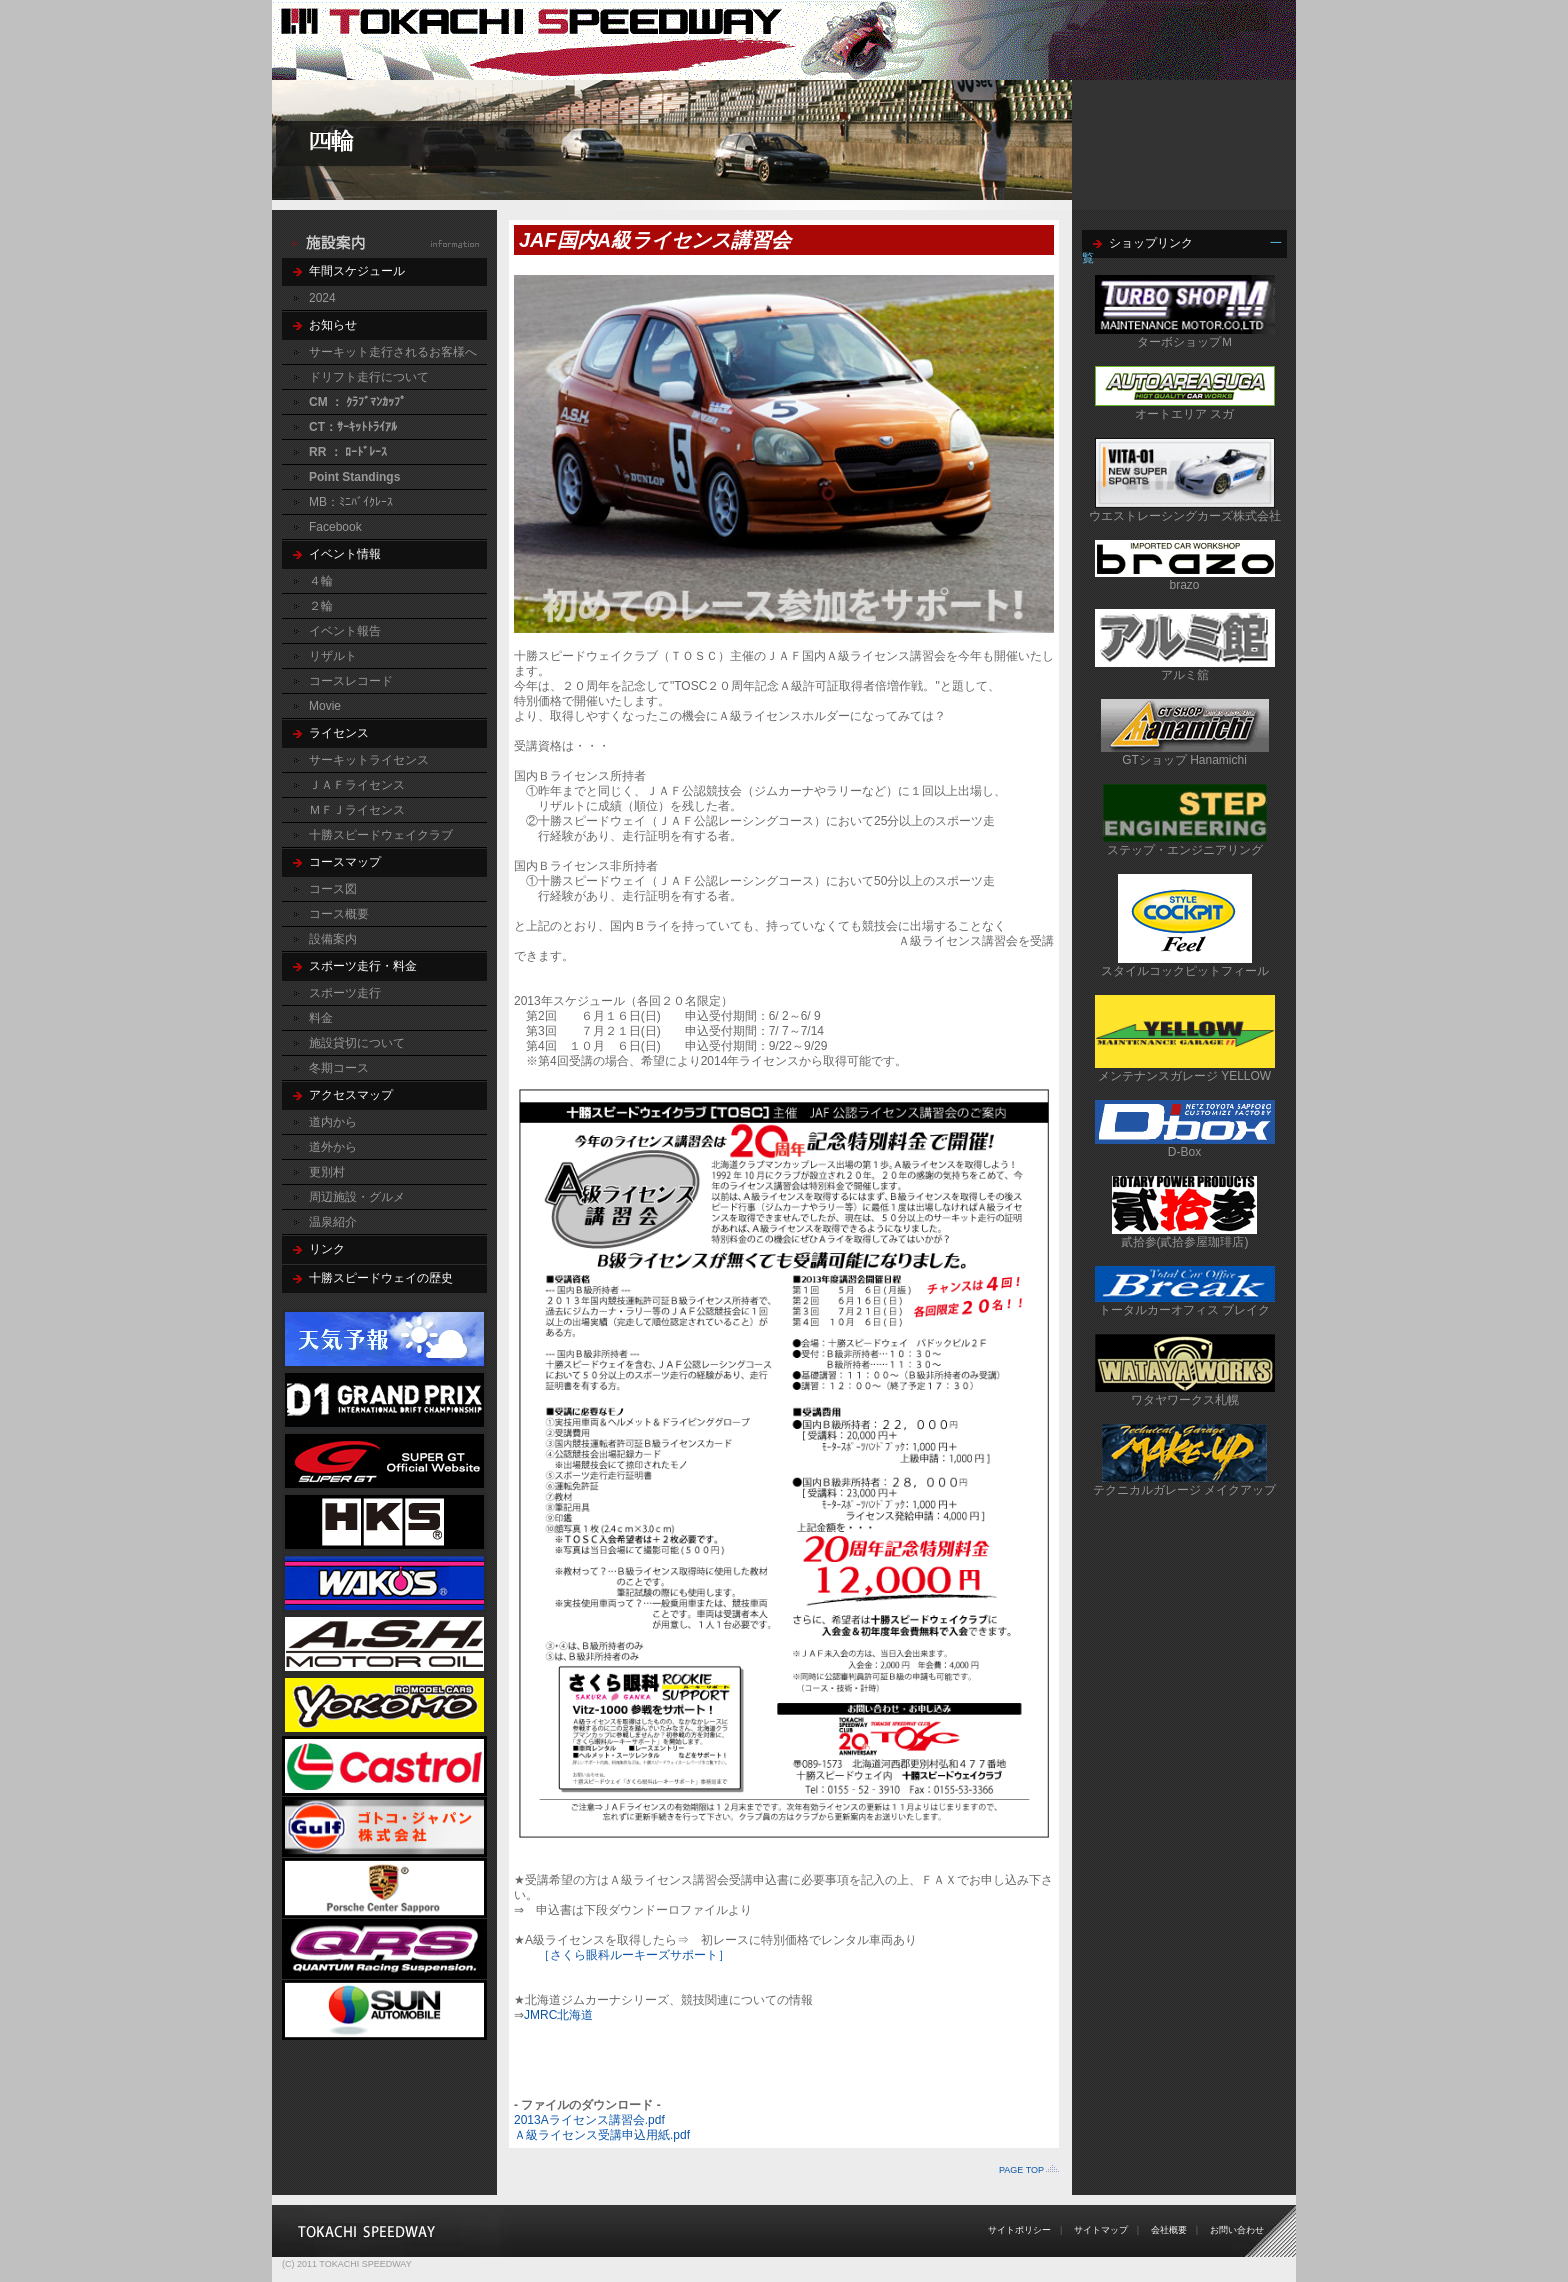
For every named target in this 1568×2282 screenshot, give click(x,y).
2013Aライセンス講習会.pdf (589, 2120)
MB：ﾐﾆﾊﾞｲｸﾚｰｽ (351, 502)
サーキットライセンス (369, 760)
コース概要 (339, 914)
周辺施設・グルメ (357, 1197)
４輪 (321, 581)
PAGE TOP (1021, 2170)
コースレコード (351, 681)
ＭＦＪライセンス (357, 810)
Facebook (335, 527)
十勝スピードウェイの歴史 (381, 1278)
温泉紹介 (333, 1222)
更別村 (327, 1172)
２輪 (321, 606)
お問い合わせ (1237, 2230)
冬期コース (339, 1068)
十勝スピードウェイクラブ (381, 835)
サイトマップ (1101, 2230)
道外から (333, 1147)
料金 (321, 1018)
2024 (322, 298)
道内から (333, 1122)
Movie (325, 706)
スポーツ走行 (345, 993)
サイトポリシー (1019, 2230)
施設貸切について (357, 1043)
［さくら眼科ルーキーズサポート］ (634, 1955)
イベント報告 (345, 631)
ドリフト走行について (369, 377)
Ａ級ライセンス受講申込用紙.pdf (602, 2135)
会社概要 (1169, 2230)
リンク (327, 1249)
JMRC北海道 (558, 2015)
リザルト (333, 656)
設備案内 (333, 939)
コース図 (333, 889)
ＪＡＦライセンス (357, 785)
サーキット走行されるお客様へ (393, 352)
